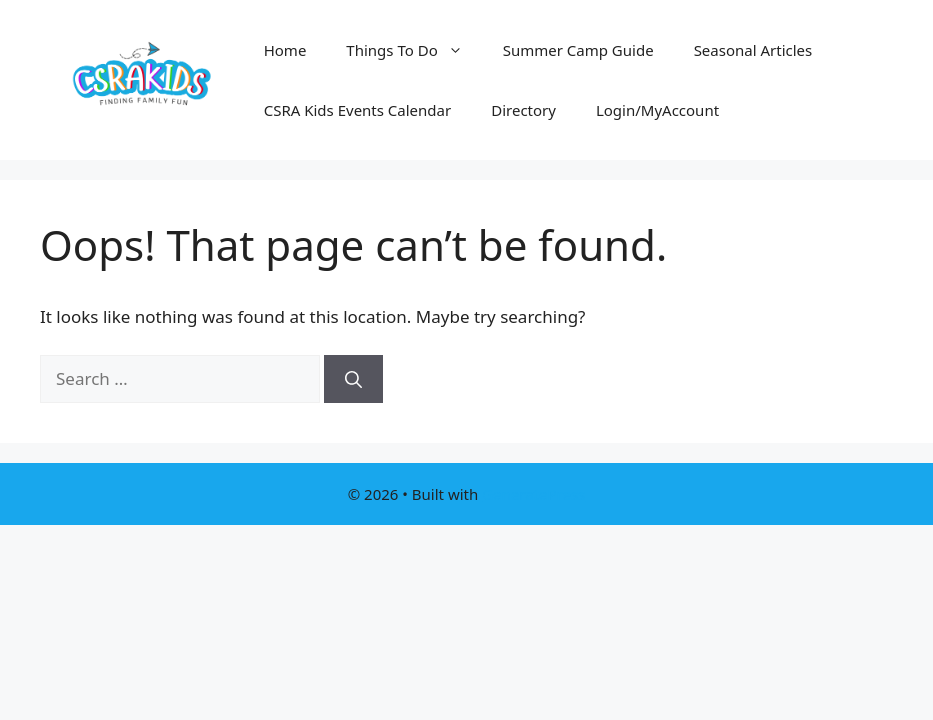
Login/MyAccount (657, 110)
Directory (523, 110)
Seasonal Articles (753, 50)
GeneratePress (533, 494)
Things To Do (414, 50)
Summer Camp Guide (578, 50)
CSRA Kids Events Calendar (358, 110)
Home (285, 50)
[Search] (353, 379)
